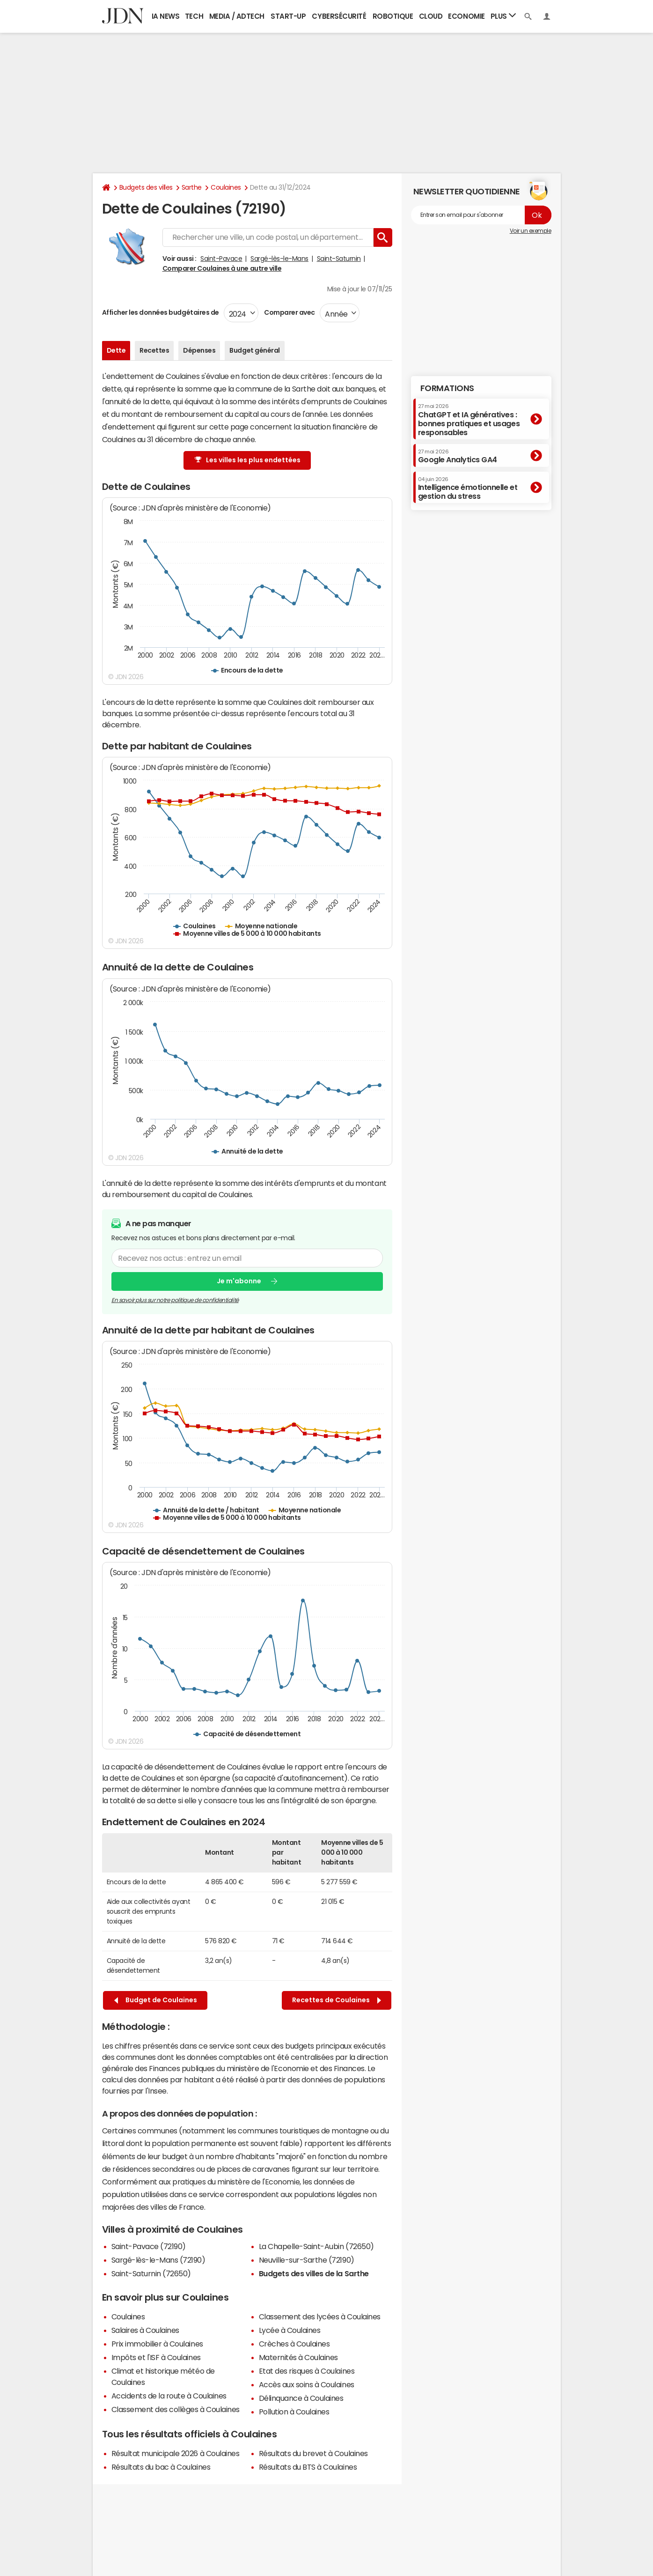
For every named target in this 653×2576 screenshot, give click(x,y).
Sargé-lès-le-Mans (279, 258)
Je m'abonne (239, 1281)
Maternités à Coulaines (298, 2357)
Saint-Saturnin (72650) (151, 2273)
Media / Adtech (236, 16)
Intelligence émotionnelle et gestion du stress (468, 488)
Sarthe (192, 187)
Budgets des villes (146, 187)
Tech (194, 16)
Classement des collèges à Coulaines (175, 2409)
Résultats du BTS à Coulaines (308, 2467)
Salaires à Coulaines (145, 2330)
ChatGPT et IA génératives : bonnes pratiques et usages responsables (469, 420)
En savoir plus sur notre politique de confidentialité (175, 1300)
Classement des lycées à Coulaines (320, 2316)
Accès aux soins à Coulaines (306, 2384)
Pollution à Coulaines (294, 2411)
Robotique (393, 16)
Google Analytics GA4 (457, 456)
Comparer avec (289, 312)
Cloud (431, 16)
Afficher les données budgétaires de (160, 312)
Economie (466, 16)
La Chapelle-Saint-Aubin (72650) (316, 2246)
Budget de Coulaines (155, 2000)
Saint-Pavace (221, 258)
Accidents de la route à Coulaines (169, 2395)
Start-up (288, 16)
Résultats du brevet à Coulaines (313, 2453)
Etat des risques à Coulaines (307, 2371)
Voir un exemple (530, 231)
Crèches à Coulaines (294, 2343)
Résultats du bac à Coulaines (161, 2467)
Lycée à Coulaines (290, 2330)
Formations (447, 388)
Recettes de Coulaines (336, 2000)
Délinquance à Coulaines (301, 2398)
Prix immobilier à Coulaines (157, 2343)
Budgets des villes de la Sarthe (314, 2273)
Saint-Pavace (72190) (148, 2246)
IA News (166, 16)
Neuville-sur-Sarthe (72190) (306, 2260)
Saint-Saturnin (339, 258)
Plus (503, 16)
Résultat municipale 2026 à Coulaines (175, 2453)
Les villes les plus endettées (248, 460)
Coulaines (226, 187)
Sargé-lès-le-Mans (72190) (158, 2260)
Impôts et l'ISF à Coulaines (156, 2357)
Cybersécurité (339, 16)
